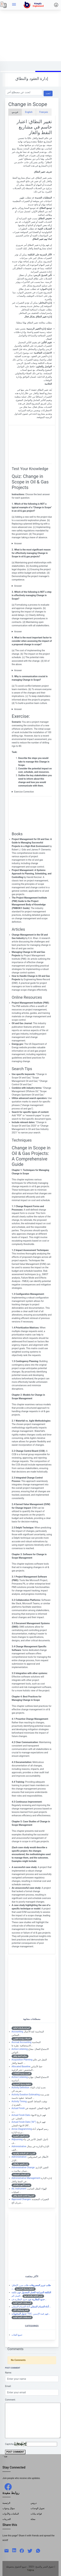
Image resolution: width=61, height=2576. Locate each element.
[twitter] (29, 2550)
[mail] (6, 2550)
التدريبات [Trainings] (6, 2519)
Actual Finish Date (21, 2115)
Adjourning (17, 2139)
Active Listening (20, 2049)
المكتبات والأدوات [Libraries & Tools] (10, 2513)
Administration (19, 2157)
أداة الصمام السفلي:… (31, 2306)
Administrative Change (23, 2167)
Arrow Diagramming (22, 2129)
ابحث (48, 93)
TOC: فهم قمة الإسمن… (31, 2313)
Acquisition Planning (22, 2059)
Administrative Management (26, 2178)
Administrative (19, 2146)
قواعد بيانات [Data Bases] (36, 2513)
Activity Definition (20, 2087)
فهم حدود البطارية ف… (29, 2299)
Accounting (17, 2031)
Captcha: (9, 2444)
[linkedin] (14, 2550)
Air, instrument (19, 2188)
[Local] (3, 4)
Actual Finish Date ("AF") (24, 2122)
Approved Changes (21, 2199)
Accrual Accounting (21, 2042)
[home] (34, 5)
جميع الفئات (17, 2334)
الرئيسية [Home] (6, 2503)
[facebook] (8, 2486)
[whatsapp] (38, 2550)
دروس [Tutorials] (34, 2503)
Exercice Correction (24, 791)
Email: (8, 2386)
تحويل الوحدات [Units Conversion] (38, 2508)
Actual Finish (18, 2108)
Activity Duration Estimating (26, 2094)
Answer (18, 543)
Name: (8, 2372)
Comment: (10, 2399)
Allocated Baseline (21, 2066)
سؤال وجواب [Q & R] (8, 2508)
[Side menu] (14, 5)
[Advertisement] (30, 30)
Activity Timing (19, 2101)
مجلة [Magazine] (33, 2519)
